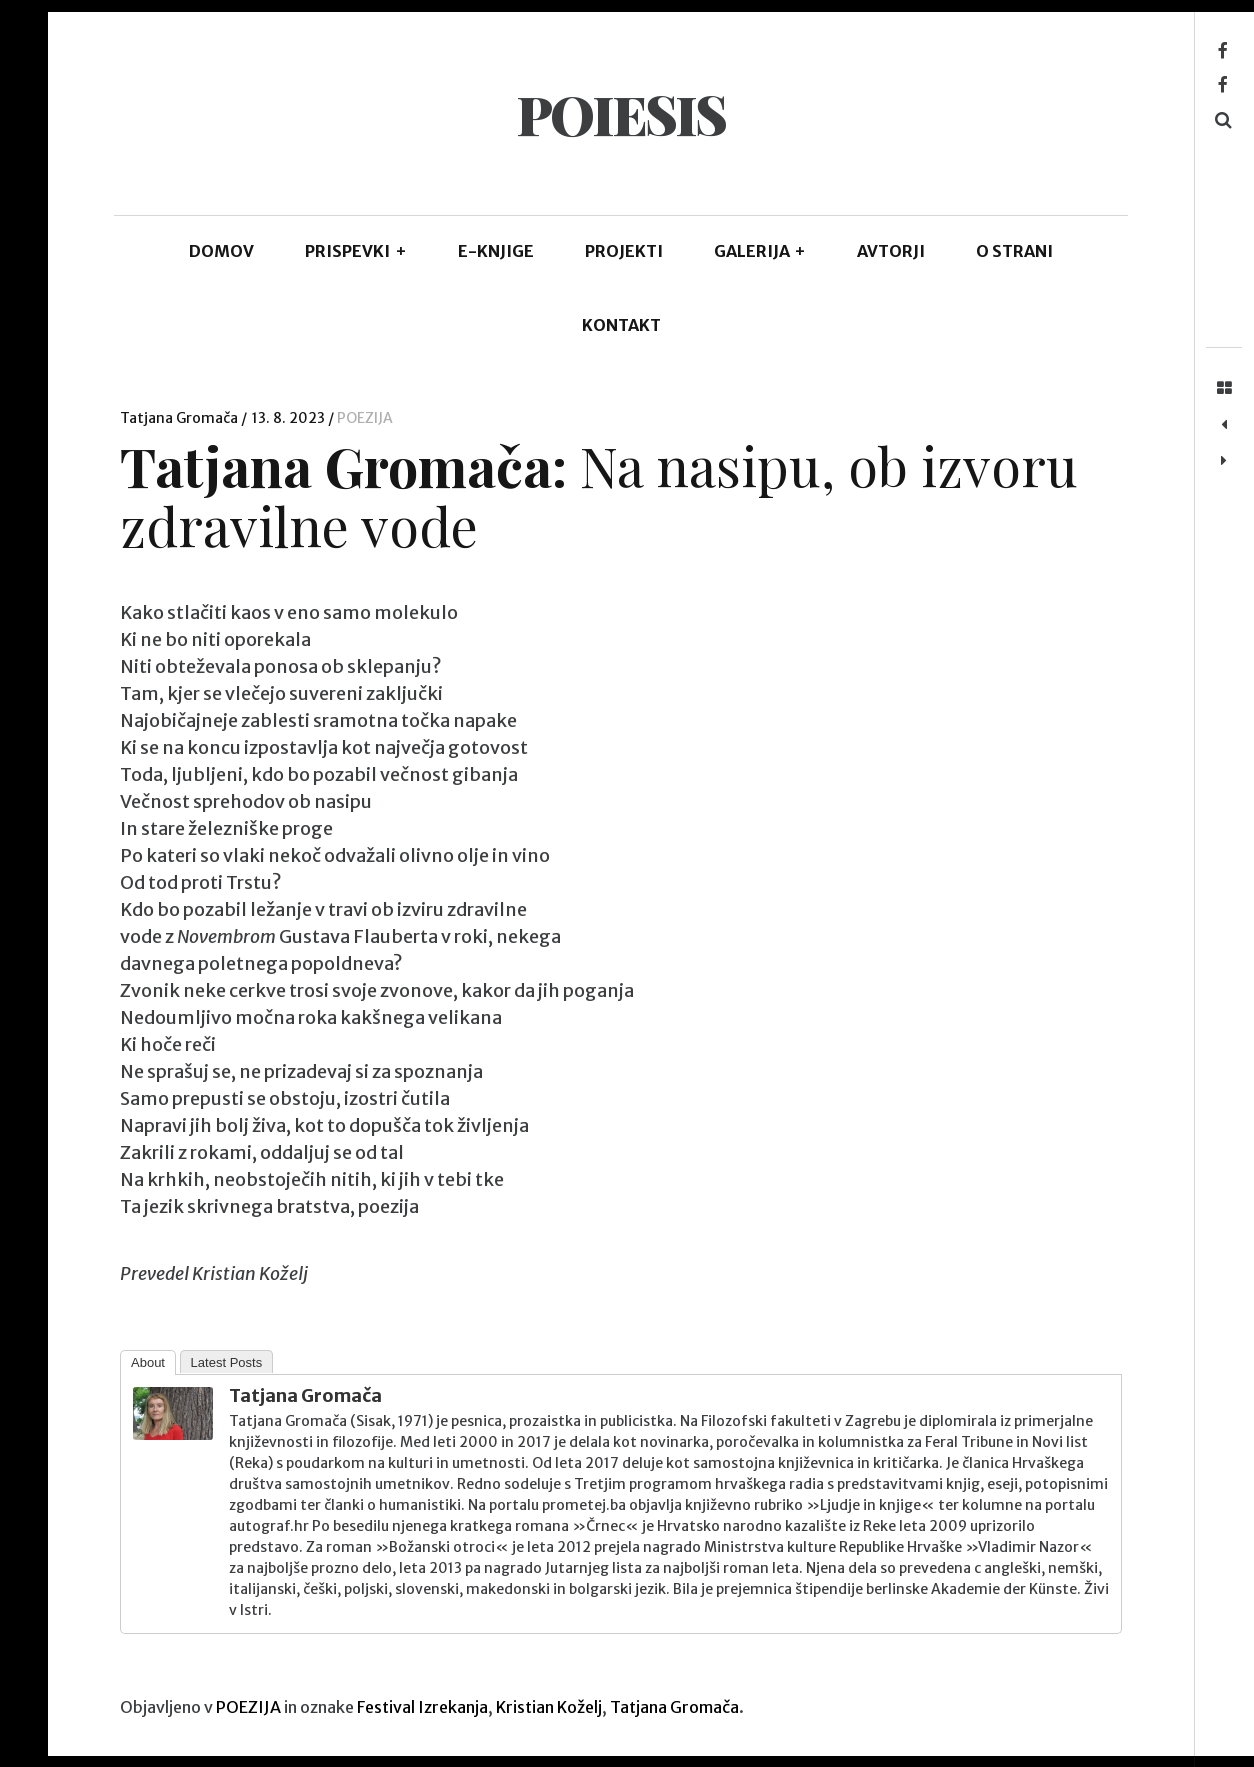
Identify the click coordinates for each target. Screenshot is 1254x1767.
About (148, 1362)
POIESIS (620, 114)
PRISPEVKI (356, 251)
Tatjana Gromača (180, 418)
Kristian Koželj (549, 1707)
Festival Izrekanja (422, 1707)
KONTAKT (621, 325)
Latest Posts (227, 1362)
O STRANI (1014, 251)
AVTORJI (891, 251)
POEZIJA (365, 418)
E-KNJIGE (496, 251)
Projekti (624, 251)
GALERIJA (760, 251)
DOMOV (221, 251)
